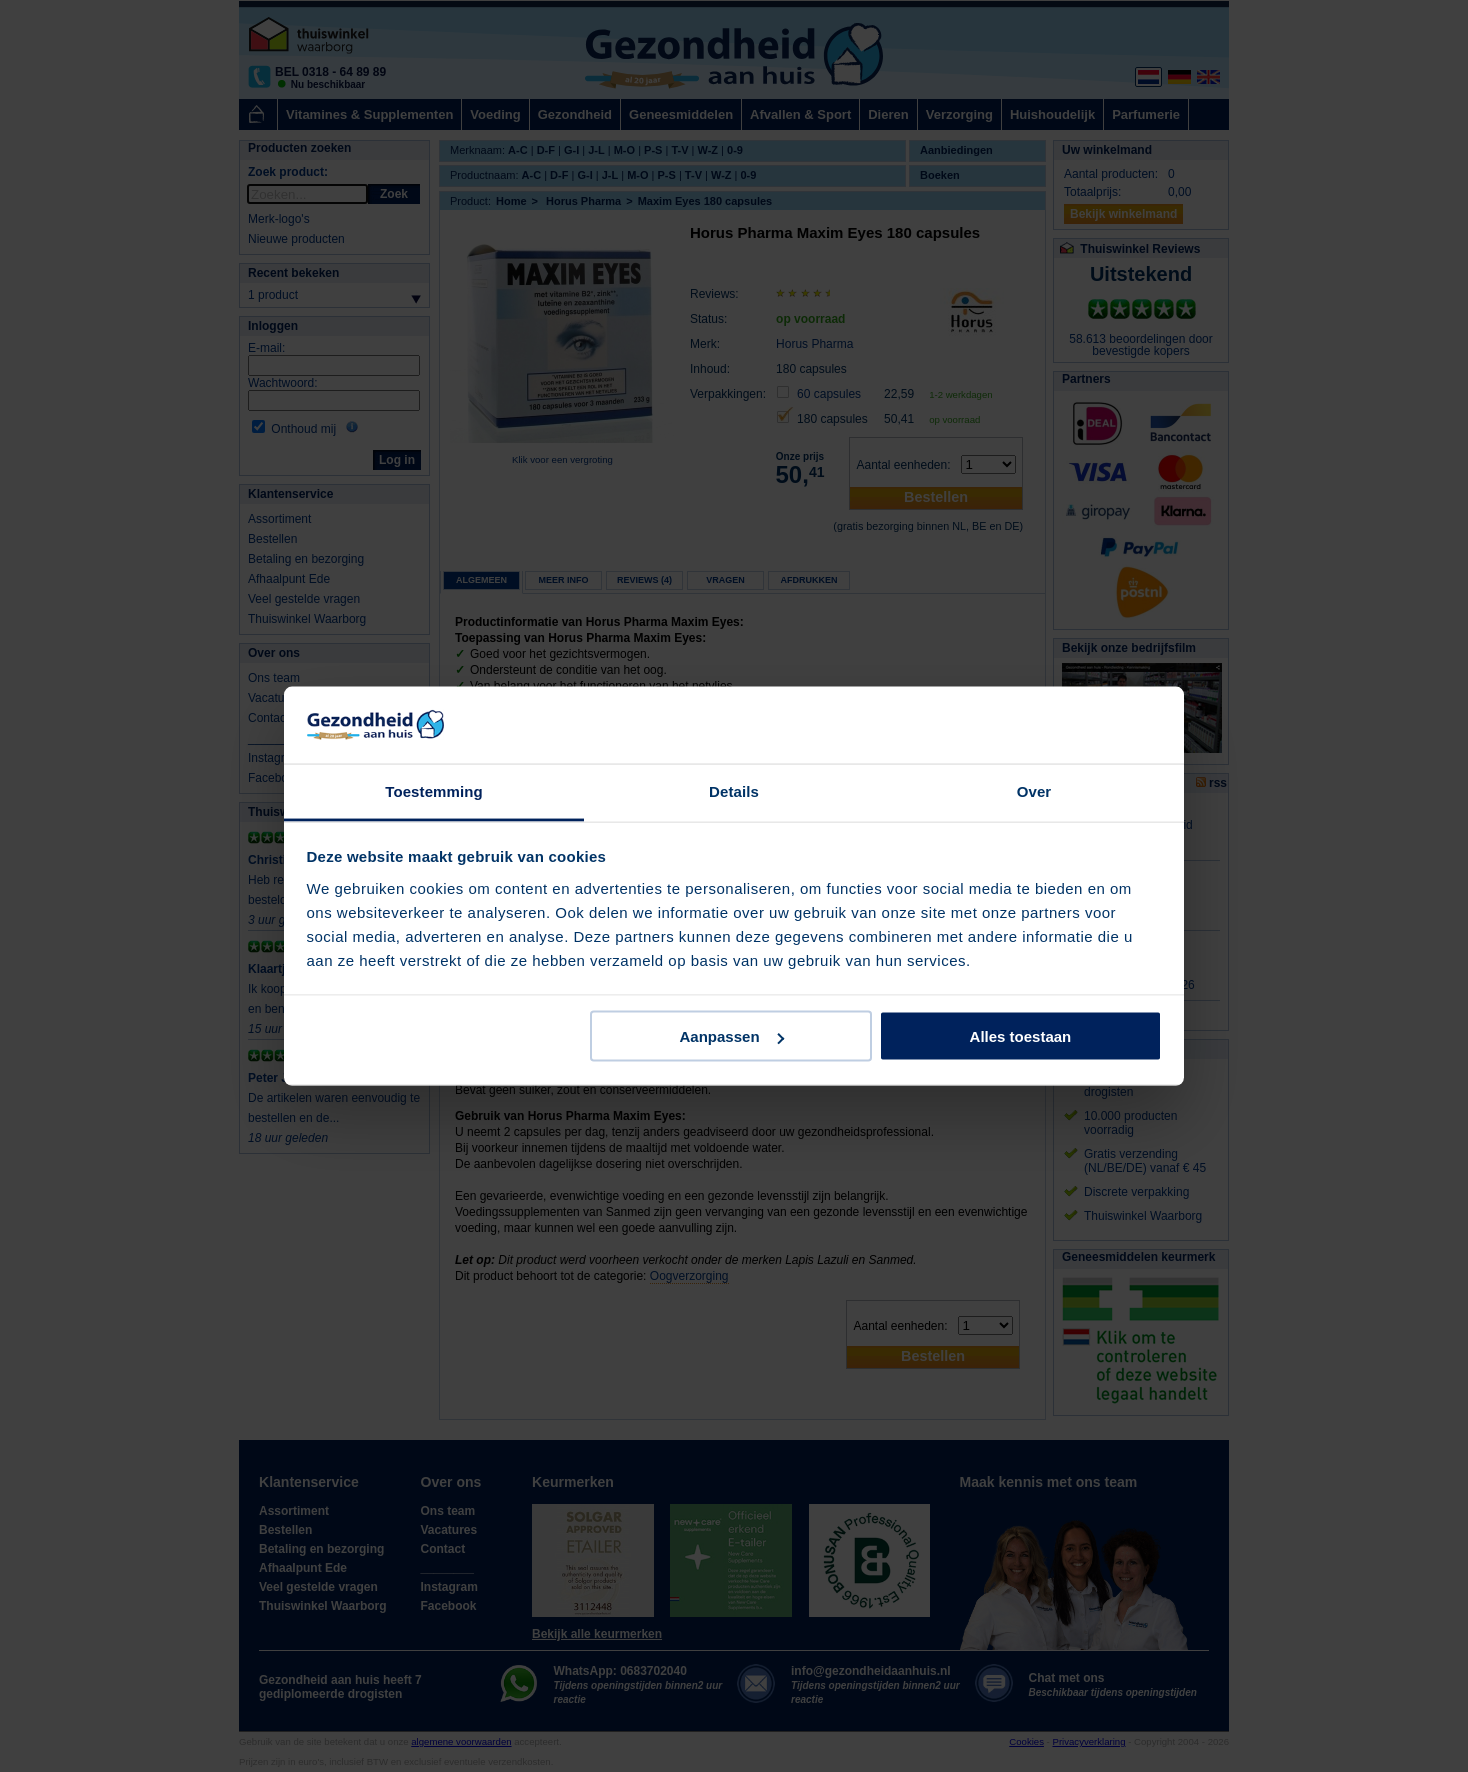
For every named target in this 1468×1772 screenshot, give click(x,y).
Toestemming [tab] (434, 790)
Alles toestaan (1021, 1036)
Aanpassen (732, 1036)
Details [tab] (734, 790)
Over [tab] (1034, 790)
